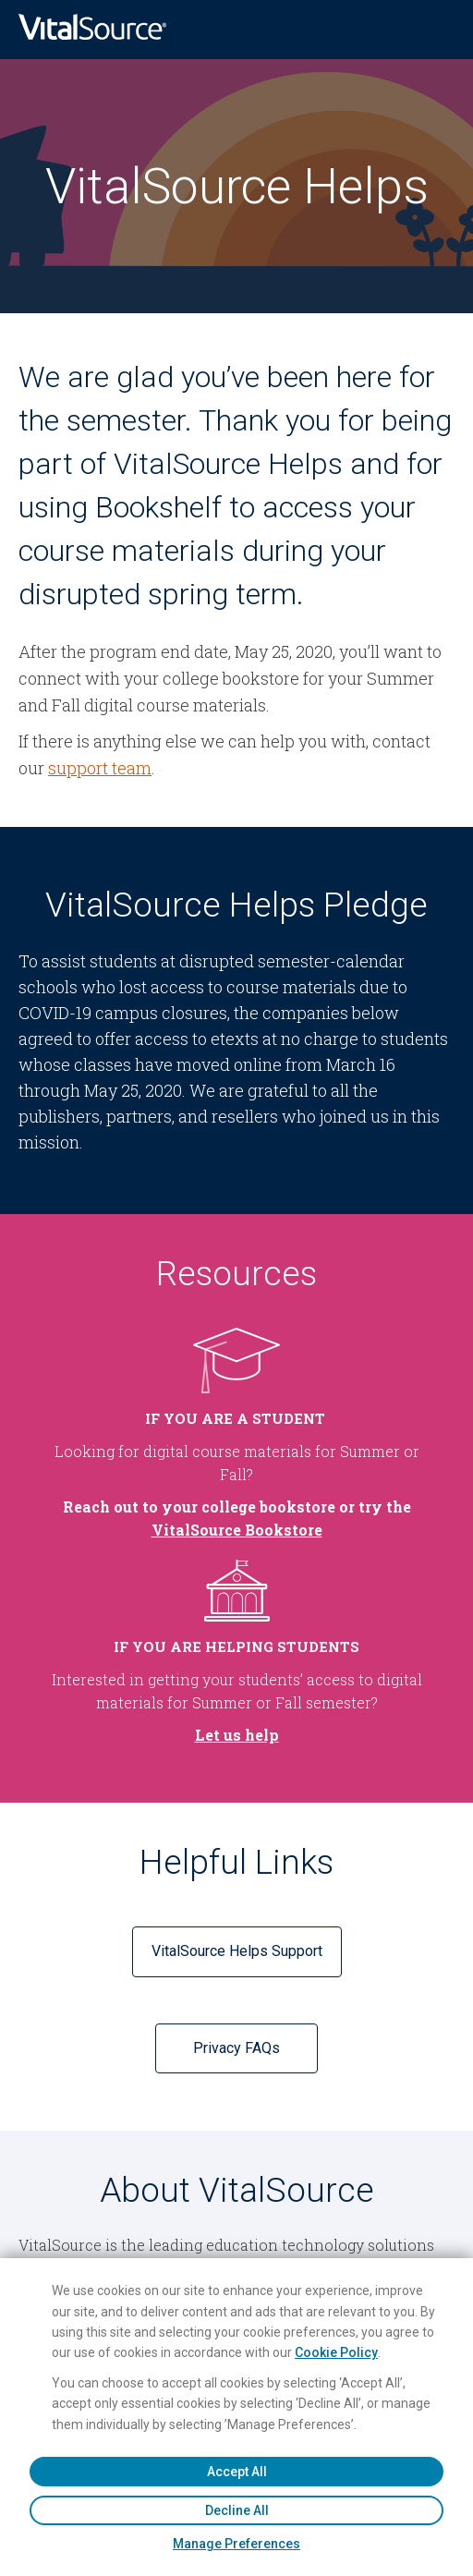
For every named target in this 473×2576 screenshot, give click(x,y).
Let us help (237, 1734)
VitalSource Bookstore (237, 1529)
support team (100, 768)
